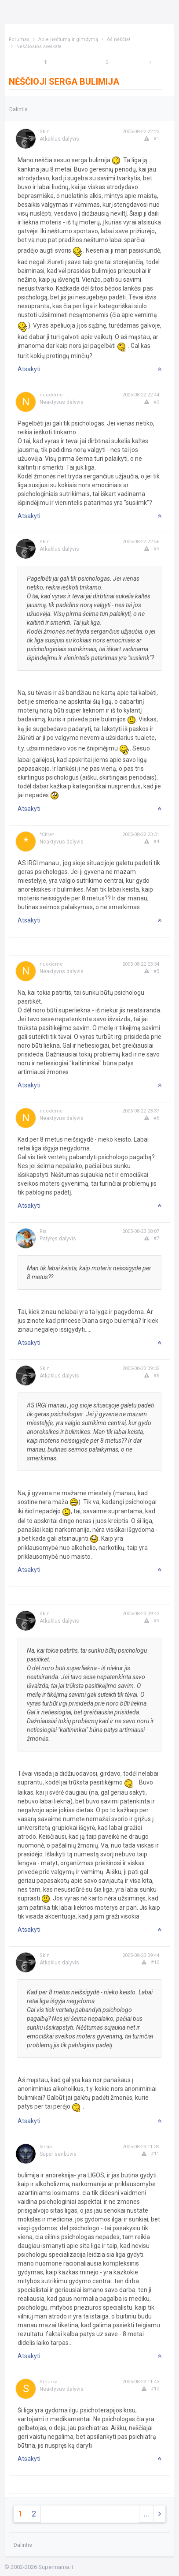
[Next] (150, 62)
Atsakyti (29, 369)
